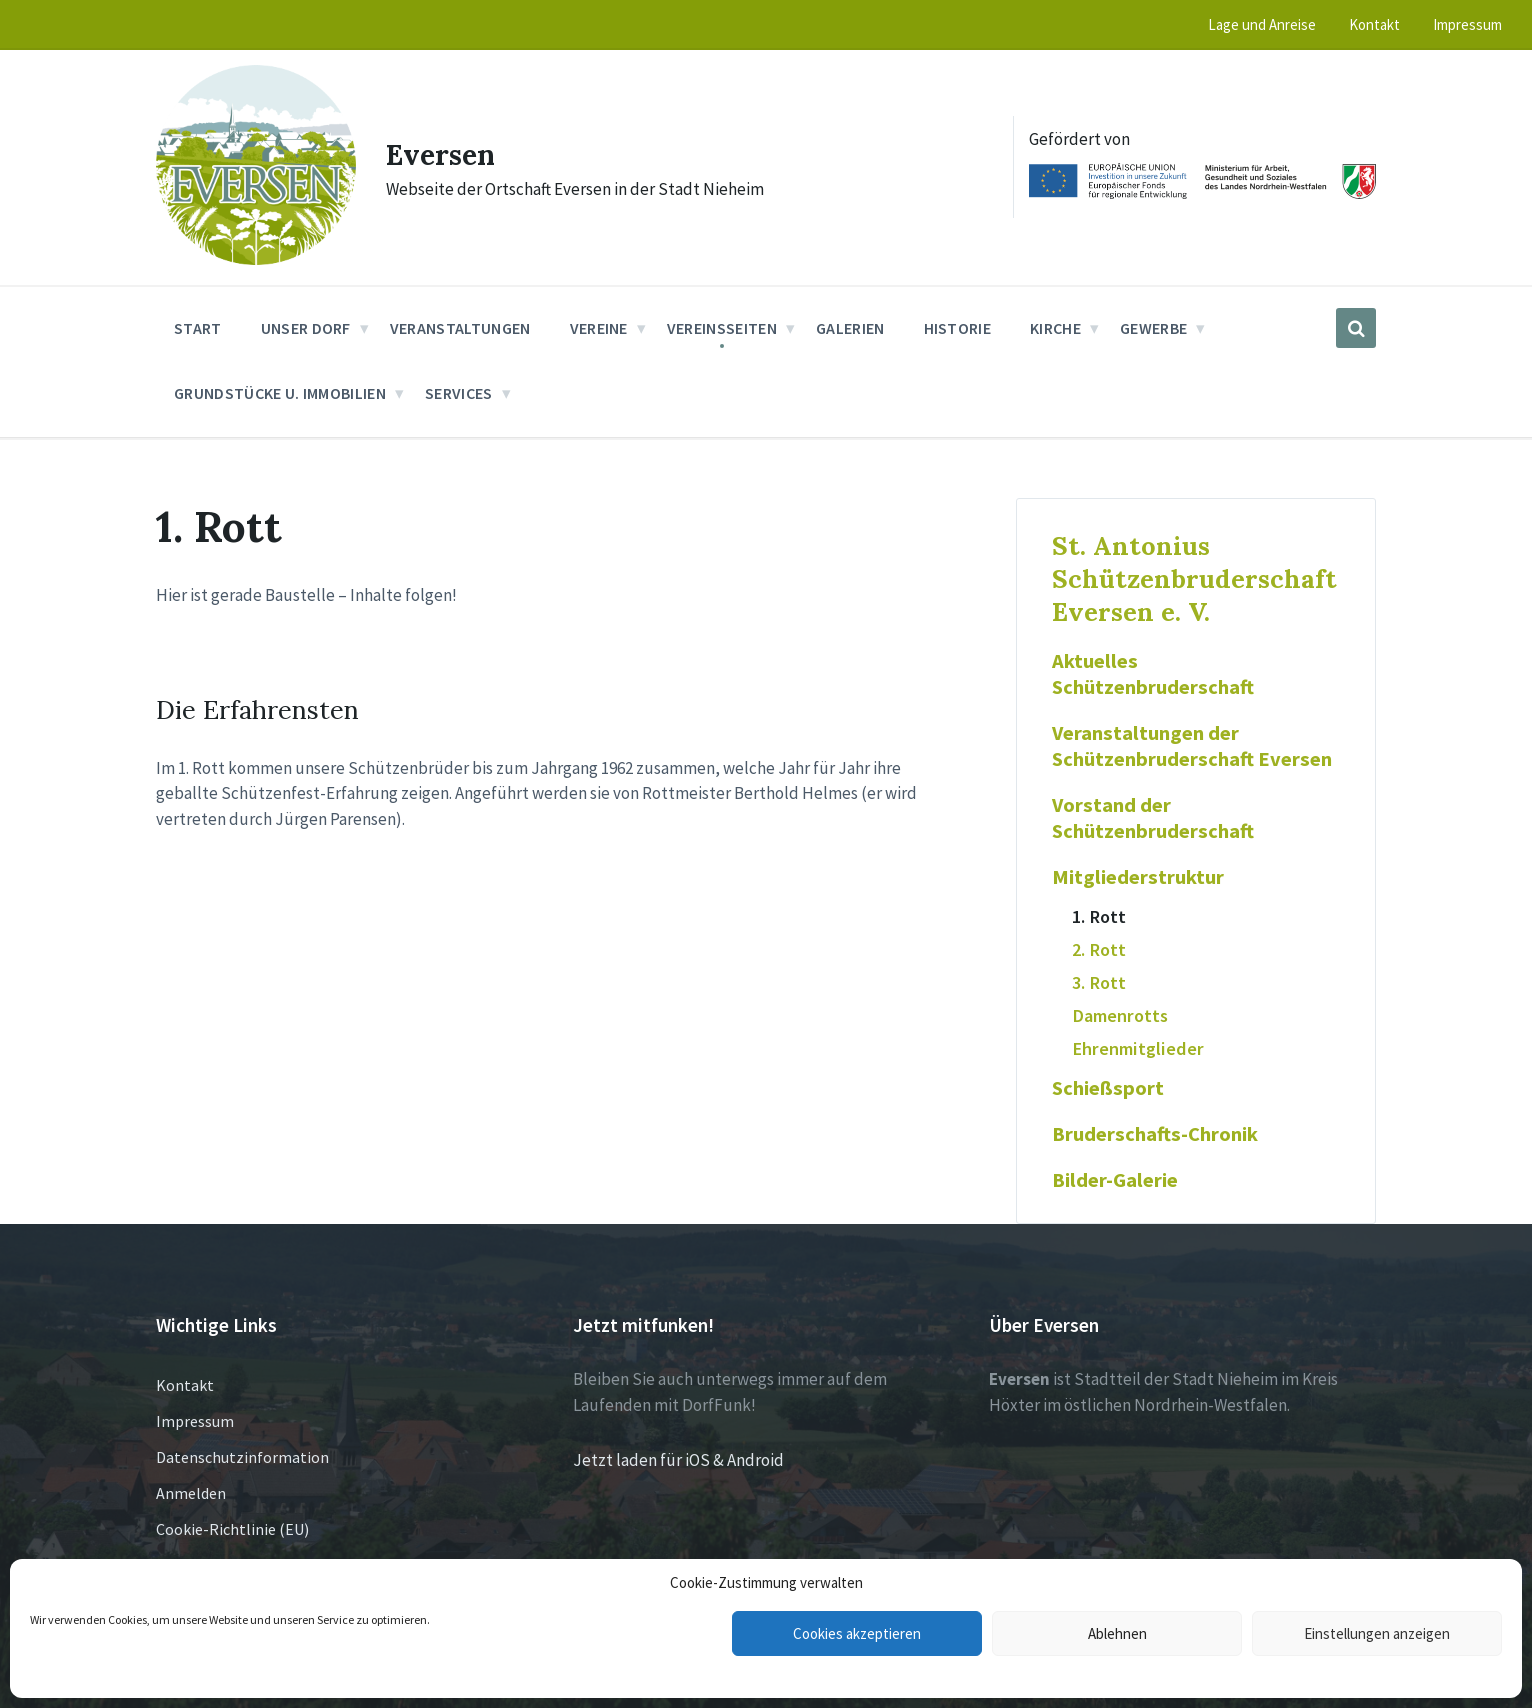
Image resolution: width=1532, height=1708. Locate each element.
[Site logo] (256, 259)
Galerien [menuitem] (850, 328)
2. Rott (1099, 949)
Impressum (195, 1421)
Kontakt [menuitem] (1374, 24)
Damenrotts (1120, 1015)
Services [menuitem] (459, 393)
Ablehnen (1117, 1633)
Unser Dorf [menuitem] (306, 328)
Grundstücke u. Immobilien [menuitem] (280, 393)
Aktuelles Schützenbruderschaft (1153, 674)
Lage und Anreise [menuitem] (1262, 24)
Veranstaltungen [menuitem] (460, 328)
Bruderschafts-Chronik (1155, 1134)
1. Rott (1099, 916)
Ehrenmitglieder (1138, 1048)
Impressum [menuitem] (1467, 24)
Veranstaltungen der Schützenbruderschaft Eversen (1192, 746)
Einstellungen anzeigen (1377, 1633)
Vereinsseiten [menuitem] (722, 328)
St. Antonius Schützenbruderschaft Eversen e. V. (1194, 578)
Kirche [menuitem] (1055, 328)
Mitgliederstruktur (1138, 877)
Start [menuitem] (198, 328)
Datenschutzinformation (242, 1457)
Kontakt (185, 1385)
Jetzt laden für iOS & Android (678, 1460)
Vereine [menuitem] (599, 328)
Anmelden (191, 1493)
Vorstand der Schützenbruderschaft (1153, 818)
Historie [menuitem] (958, 328)
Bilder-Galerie (1115, 1180)
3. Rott (1099, 982)
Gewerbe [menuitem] (1153, 328)
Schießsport (1108, 1088)
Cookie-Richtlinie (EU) (232, 1529)
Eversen (444, 154)
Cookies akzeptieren (857, 1633)
